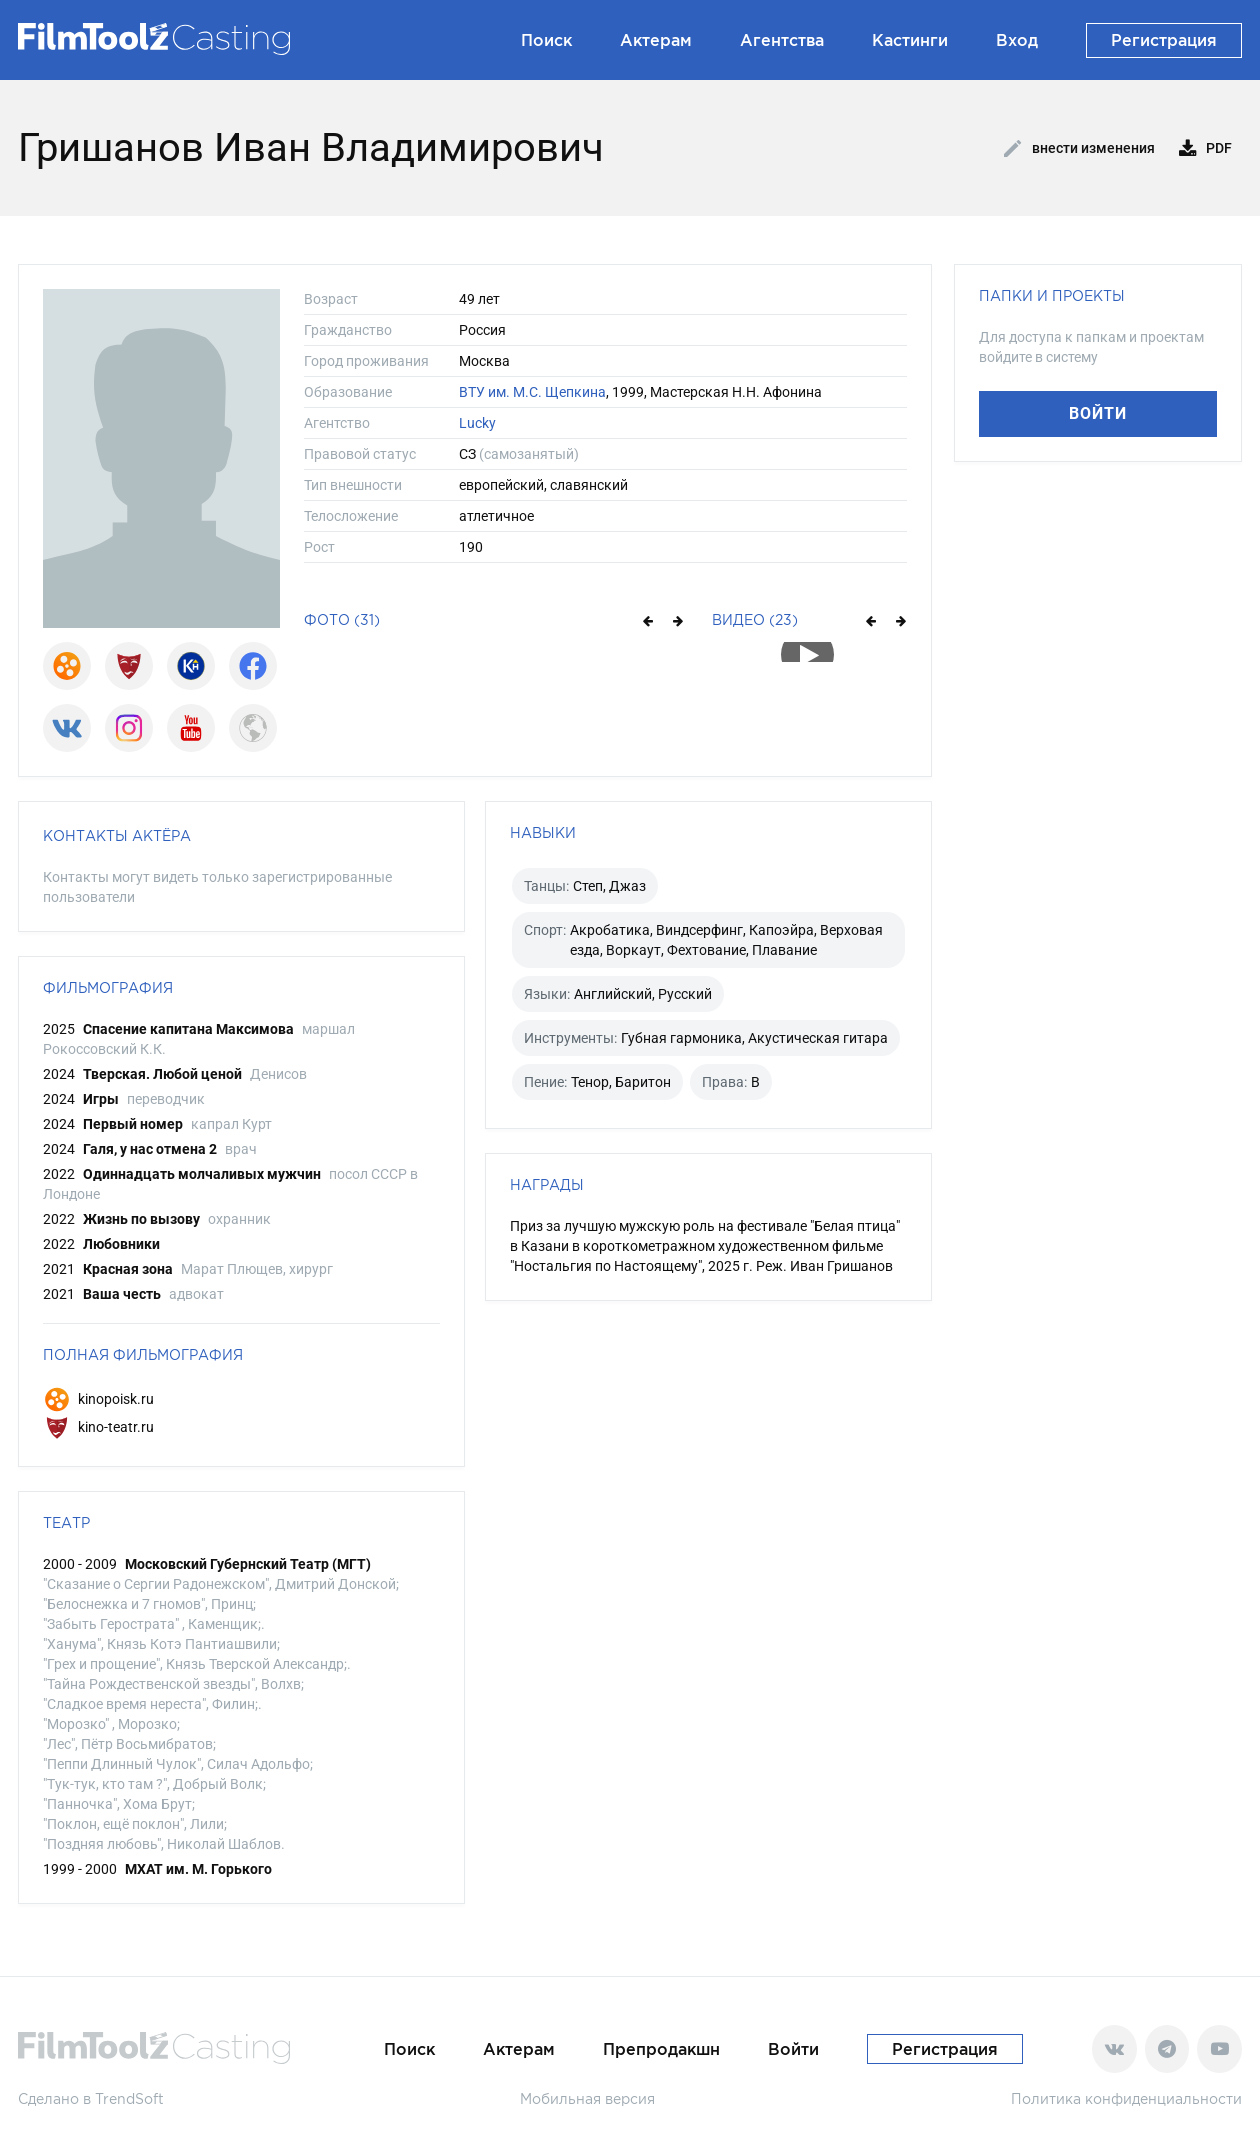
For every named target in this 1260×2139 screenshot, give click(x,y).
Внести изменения (1079, 149)
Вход (1017, 40)
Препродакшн (661, 2049)
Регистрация (1164, 40)
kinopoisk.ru (98, 1399)
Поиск (546, 40)
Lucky (477, 423)
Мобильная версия (587, 2098)
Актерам (656, 40)
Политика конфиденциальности (1126, 2098)
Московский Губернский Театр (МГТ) (248, 1564)
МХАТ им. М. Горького (198, 1869)
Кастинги (910, 40)
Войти (1098, 413)
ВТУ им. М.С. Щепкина (532, 392)
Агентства (782, 40)
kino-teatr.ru (98, 1427)
